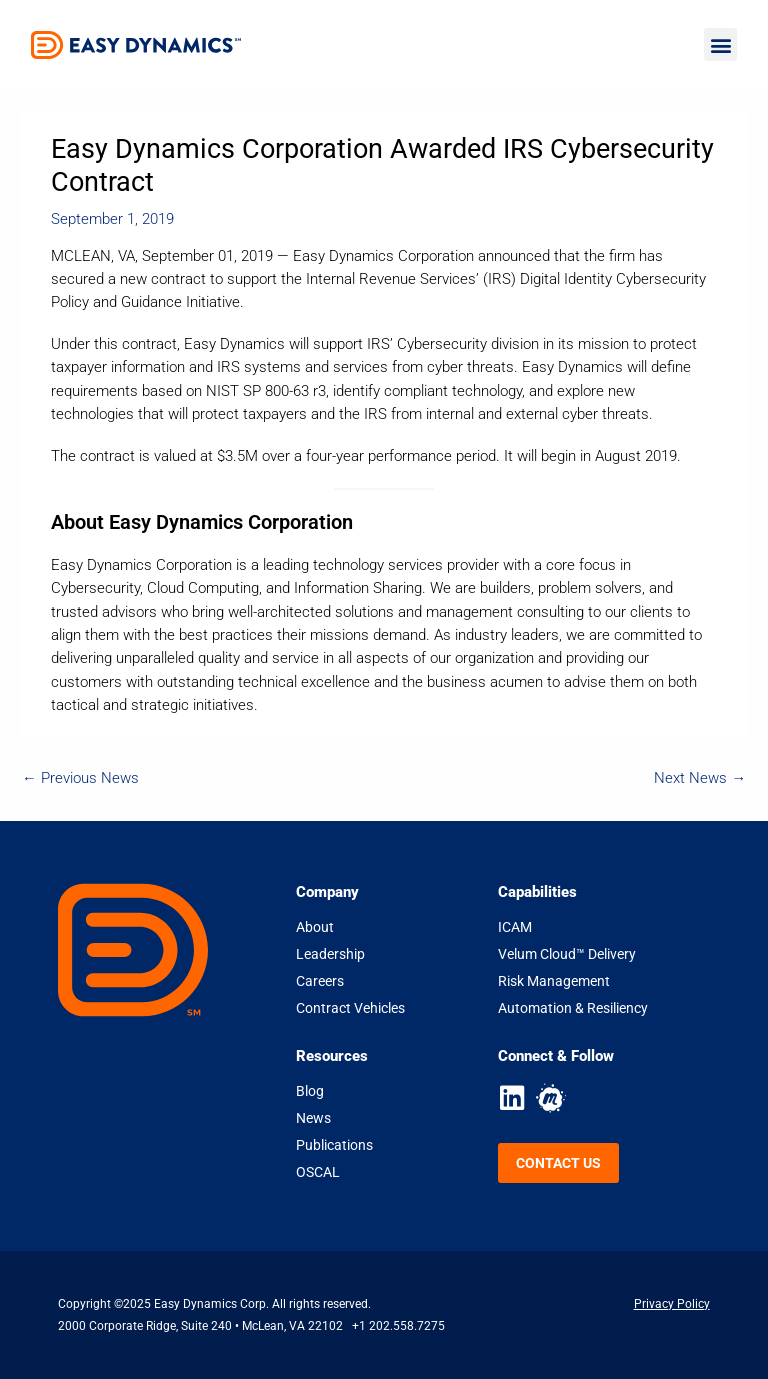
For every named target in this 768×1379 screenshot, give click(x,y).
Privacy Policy (672, 1303)
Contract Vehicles (350, 1008)
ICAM (515, 927)
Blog (310, 1091)
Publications (334, 1145)
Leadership (330, 954)
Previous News (80, 778)
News (313, 1118)
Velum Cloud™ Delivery (567, 954)
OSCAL (318, 1172)
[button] (720, 44)
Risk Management (554, 981)
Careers (320, 981)
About (315, 927)
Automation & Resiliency (573, 1008)
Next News (700, 778)
